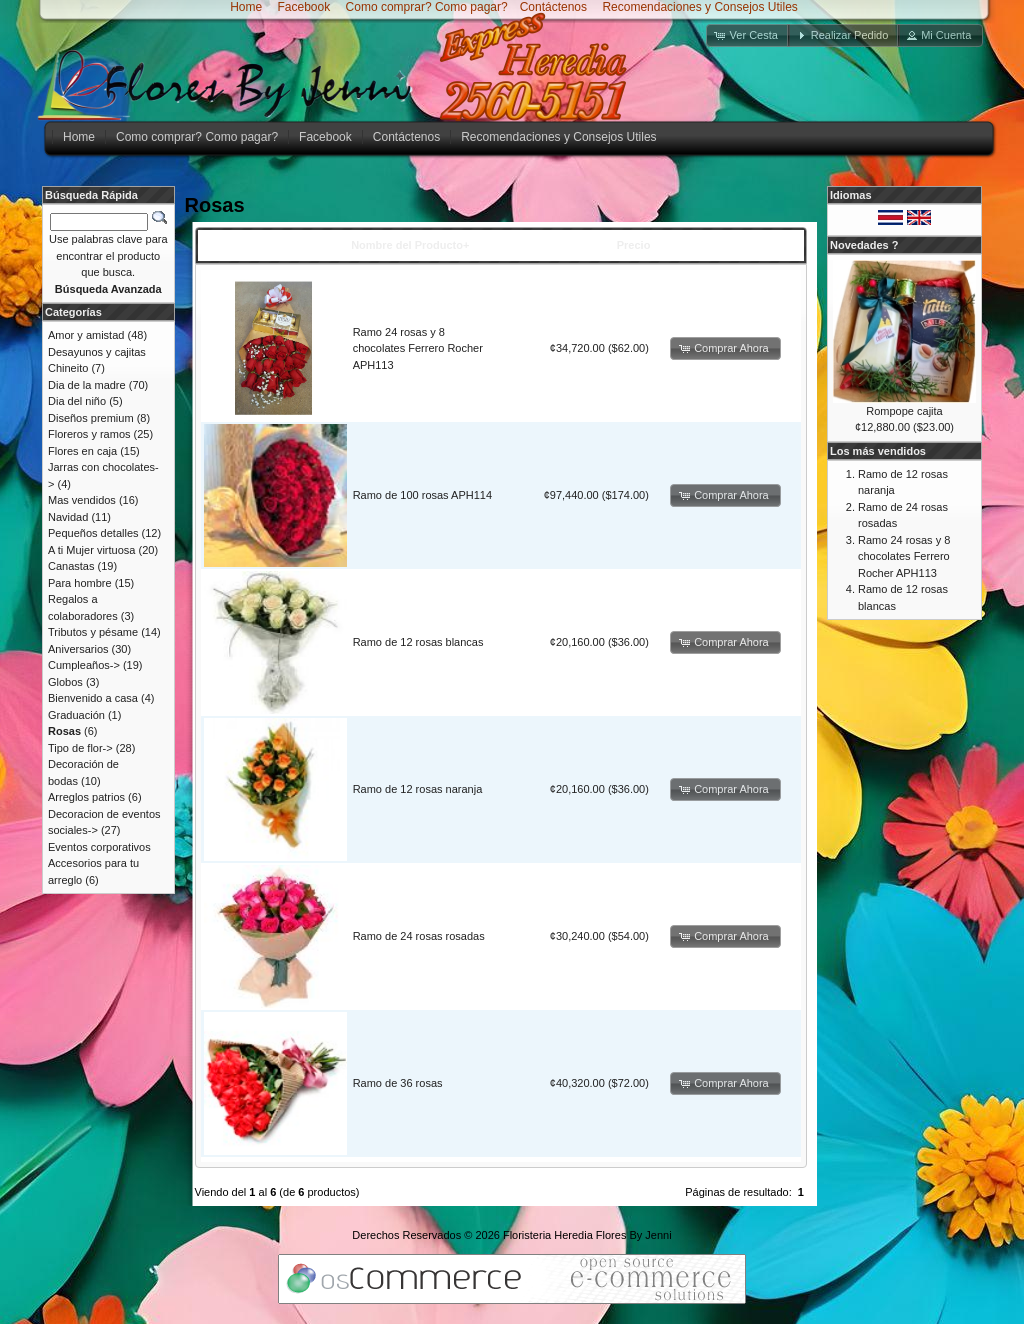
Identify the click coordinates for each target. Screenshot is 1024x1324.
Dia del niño (77, 401)
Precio (634, 245)
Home (246, 7)
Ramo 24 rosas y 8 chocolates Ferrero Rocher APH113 (418, 348)
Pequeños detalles (93, 533)
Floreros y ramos (89, 434)
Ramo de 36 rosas (398, 1083)
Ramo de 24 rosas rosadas (419, 936)
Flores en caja (82, 451)
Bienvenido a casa (93, 698)
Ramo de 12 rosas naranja (418, 789)
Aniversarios (78, 649)
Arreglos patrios (86, 797)
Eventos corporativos (99, 847)
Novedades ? (864, 245)
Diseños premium (91, 418)
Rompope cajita (904, 411)
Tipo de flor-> (80, 748)
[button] (748, 35)
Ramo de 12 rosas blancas (418, 642)
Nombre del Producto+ (410, 245)
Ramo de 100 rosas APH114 (422, 495)
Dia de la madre (87, 385)
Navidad (68, 517)
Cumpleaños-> (84, 665)
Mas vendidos (82, 500)
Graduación (76, 715)
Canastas (71, 566)
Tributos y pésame (93, 632)
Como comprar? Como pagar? (427, 7)
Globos (65, 682)
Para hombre (80, 583)
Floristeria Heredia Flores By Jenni (587, 1235)
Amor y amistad (86, 335)
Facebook (302, 7)
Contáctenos (553, 7)
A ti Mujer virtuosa (91, 550)
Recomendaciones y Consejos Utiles (698, 7)
